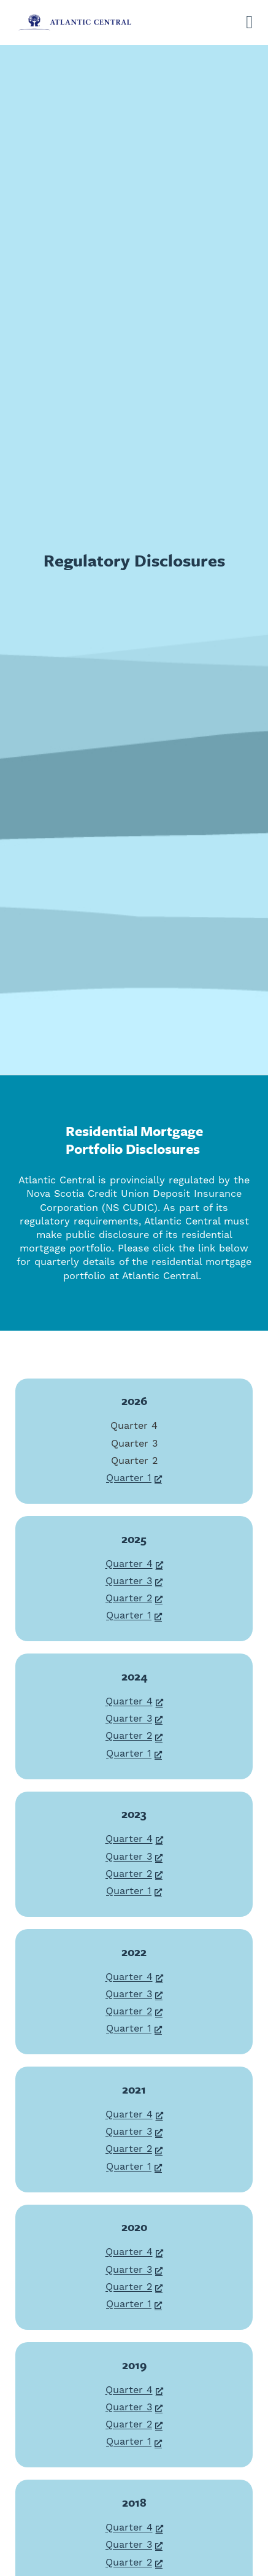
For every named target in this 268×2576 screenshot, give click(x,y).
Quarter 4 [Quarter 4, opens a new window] (134, 1564)
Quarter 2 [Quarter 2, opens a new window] (134, 1598)
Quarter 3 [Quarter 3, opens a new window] (134, 1581)
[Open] (249, 22)
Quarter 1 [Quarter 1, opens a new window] (134, 1478)
